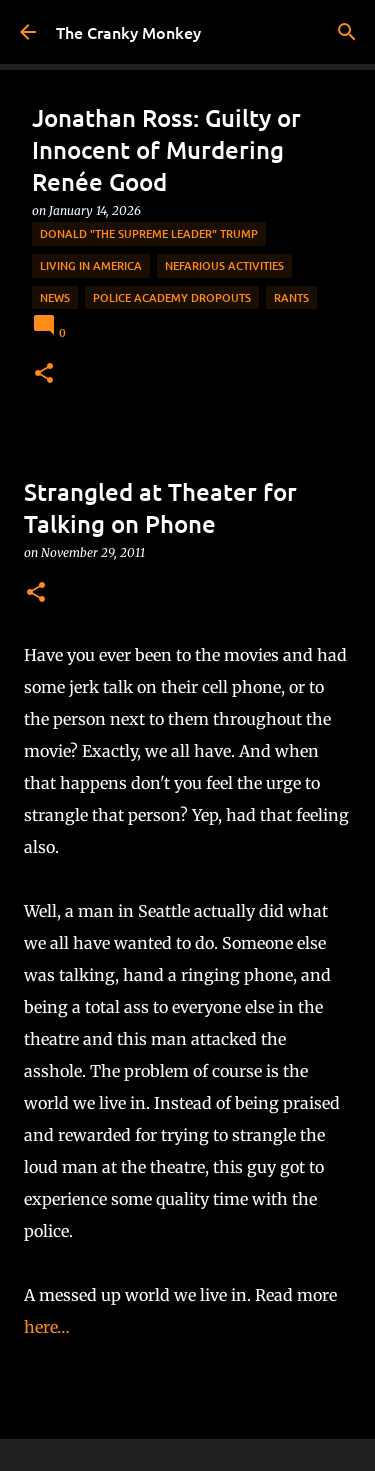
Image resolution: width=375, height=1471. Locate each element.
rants (291, 297)
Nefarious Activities (224, 265)
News (55, 297)
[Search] (347, 32)
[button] (44, 374)
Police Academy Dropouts (172, 297)
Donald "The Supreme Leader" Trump (149, 233)
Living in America (91, 265)
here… (47, 1327)
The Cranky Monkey (128, 32)
